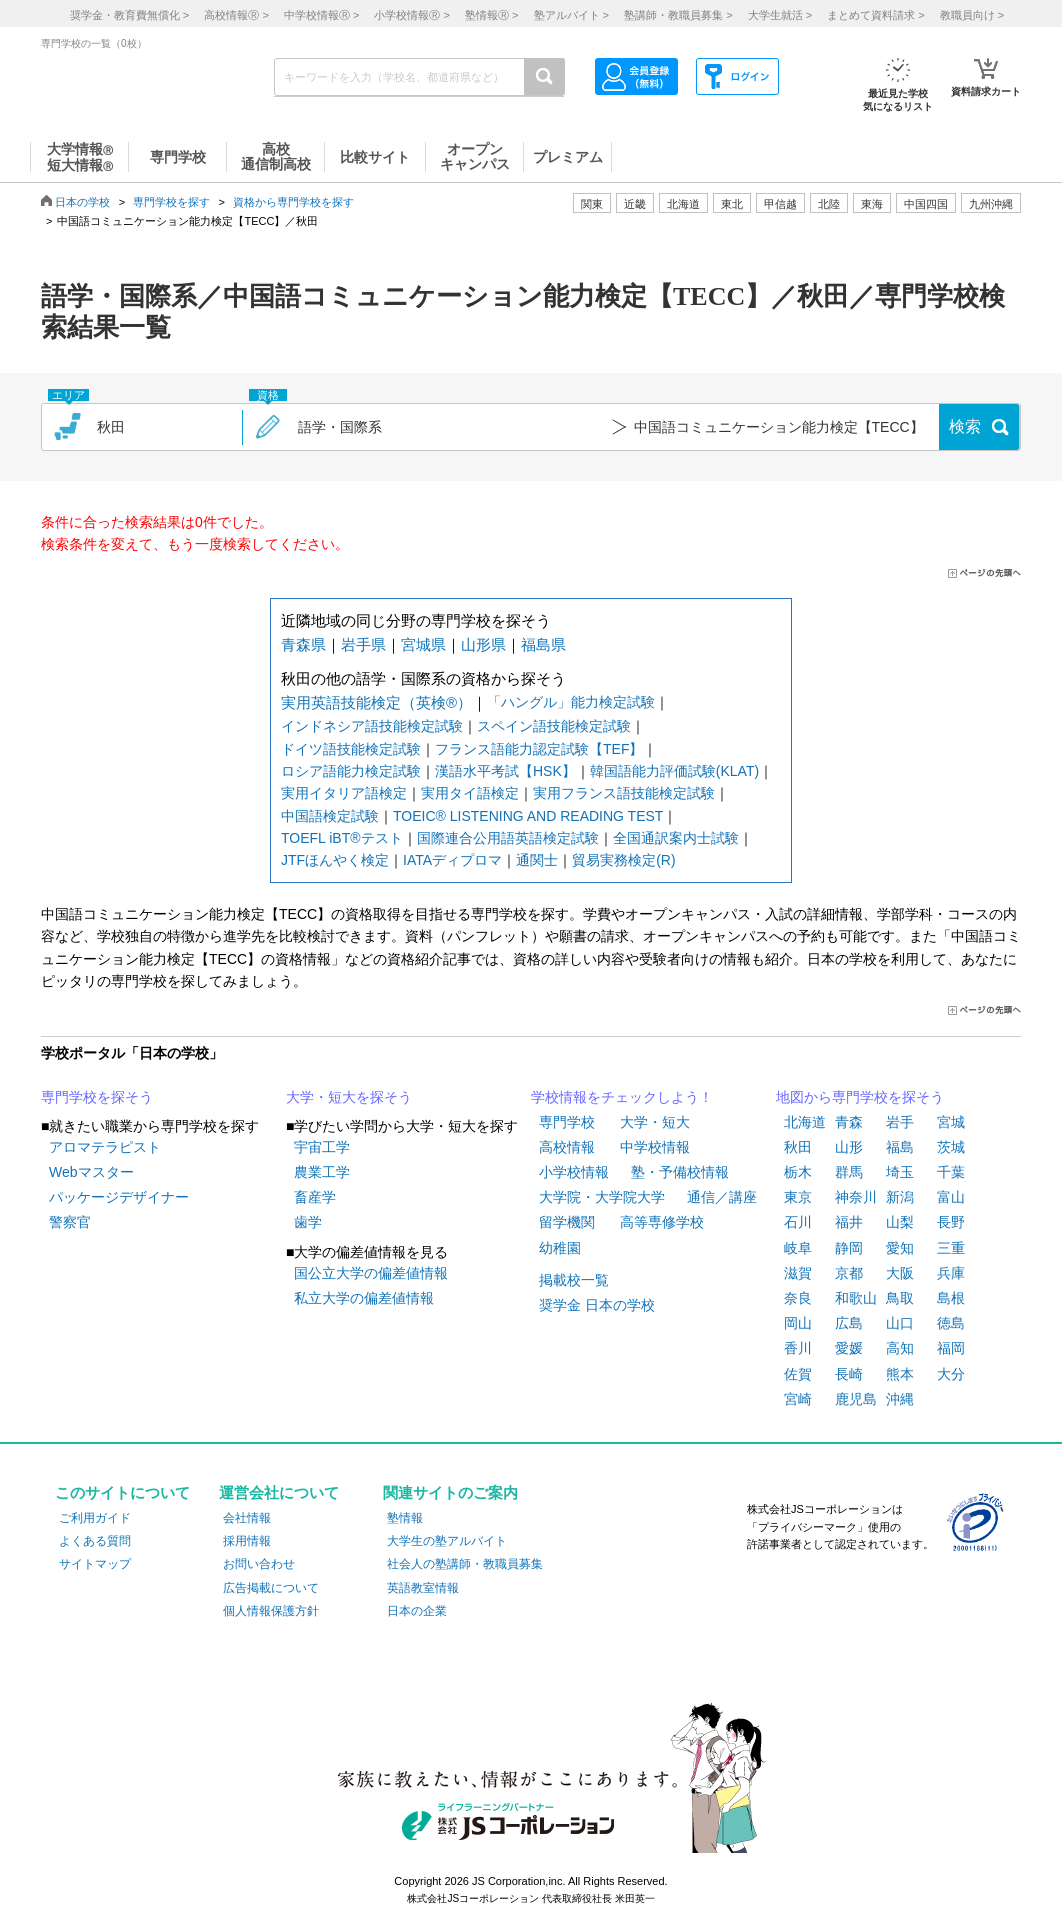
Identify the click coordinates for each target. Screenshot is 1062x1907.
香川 (798, 1348)
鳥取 (900, 1298)
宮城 (951, 1122)
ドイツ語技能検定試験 (351, 749)
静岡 (849, 1248)
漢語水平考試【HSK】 (505, 771)
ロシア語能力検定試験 (351, 771)
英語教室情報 (423, 1588)
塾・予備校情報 (680, 1172)
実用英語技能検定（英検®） (376, 702)
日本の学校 (82, 202)
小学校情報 (574, 1172)
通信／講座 (722, 1197)
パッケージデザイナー (119, 1197)
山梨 (900, 1222)
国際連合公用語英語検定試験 (508, 838)
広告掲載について (271, 1588)
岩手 (900, 1122)
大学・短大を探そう (349, 1097)
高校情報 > (236, 15)
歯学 (308, 1222)
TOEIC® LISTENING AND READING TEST (528, 816)
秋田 (798, 1147)
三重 (951, 1248)
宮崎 (798, 1399)
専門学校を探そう (97, 1097)
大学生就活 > (780, 15)
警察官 (70, 1222)
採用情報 (247, 1541)
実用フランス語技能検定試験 (624, 793)
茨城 (951, 1147)
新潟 (900, 1197)
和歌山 (856, 1298)
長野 (951, 1222)
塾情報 (405, 1518)
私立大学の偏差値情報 (364, 1298)
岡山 (798, 1323)
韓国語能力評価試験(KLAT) (674, 771)
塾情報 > (491, 15)
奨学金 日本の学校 (597, 1305)
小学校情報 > (411, 15)
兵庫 (951, 1273)
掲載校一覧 (574, 1280)
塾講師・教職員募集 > (678, 15)
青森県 (303, 644)
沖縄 (900, 1399)
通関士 (537, 860)
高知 (900, 1348)
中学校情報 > (321, 15)
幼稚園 (560, 1248)
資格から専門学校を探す (293, 202)
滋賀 (798, 1273)
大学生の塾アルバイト (447, 1541)
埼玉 (900, 1172)
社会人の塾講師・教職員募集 (465, 1564)
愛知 (900, 1248)
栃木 (798, 1172)
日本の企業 (417, 1611)
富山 (951, 1197)
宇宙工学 (322, 1147)
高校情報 (567, 1147)
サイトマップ (95, 1564)
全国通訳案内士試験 (676, 838)
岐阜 (798, 1248)
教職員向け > (972, 15)
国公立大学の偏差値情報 (371, 1273)
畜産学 (315, 1197)
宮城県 (423, 644)
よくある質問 (95, 1541)
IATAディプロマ (452, 860)
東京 (798, 1197)
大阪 (900, 1273)
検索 (965, 426)
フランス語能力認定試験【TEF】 (539, 749)
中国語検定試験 (330, 816)
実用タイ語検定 (470, 793)
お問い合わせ (259, 1564)
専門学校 (567, 1122)
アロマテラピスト (105, 1147)
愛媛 (849, 1348)
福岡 (951, 1348)
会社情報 (247, 1518)
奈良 (798, 1298)
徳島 (951, 1323)
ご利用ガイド (95, 1518)
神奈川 (856, 1197)
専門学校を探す (171, 202)
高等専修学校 (662, 1222)
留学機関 (567, 1222)
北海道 (683, 204)
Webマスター (91, 1172)
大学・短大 (655, 1122)
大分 (951, 1374)
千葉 (951, 1172)
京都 (849, 1273)
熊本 (900, 1374)
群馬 (849, 1172)
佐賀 (798, 1374)
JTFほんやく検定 (335, 860)
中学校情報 (655, 1147)
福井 (849, 1222)
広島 (849, 1323)
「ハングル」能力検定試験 (571, 702)
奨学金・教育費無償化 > (129, 15)
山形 (849, 1147)
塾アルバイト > (571, 15)
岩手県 (363, 644)
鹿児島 (856, 1399)
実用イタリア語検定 (344, 793)
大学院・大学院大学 (602, 1197)
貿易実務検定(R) (623, 860)
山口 (900, 1323)
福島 (900, 1147)
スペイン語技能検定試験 (554, 726)
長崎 (849, 1374)
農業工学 (322, 1172)
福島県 (543, 644)
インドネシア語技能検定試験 (372, 726)
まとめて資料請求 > (875, 15)
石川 (798, 1222)
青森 (849, 1122)
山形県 (483, 644)
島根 (951, 1298)
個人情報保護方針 (271, 1611)
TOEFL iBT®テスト (342, 838)
